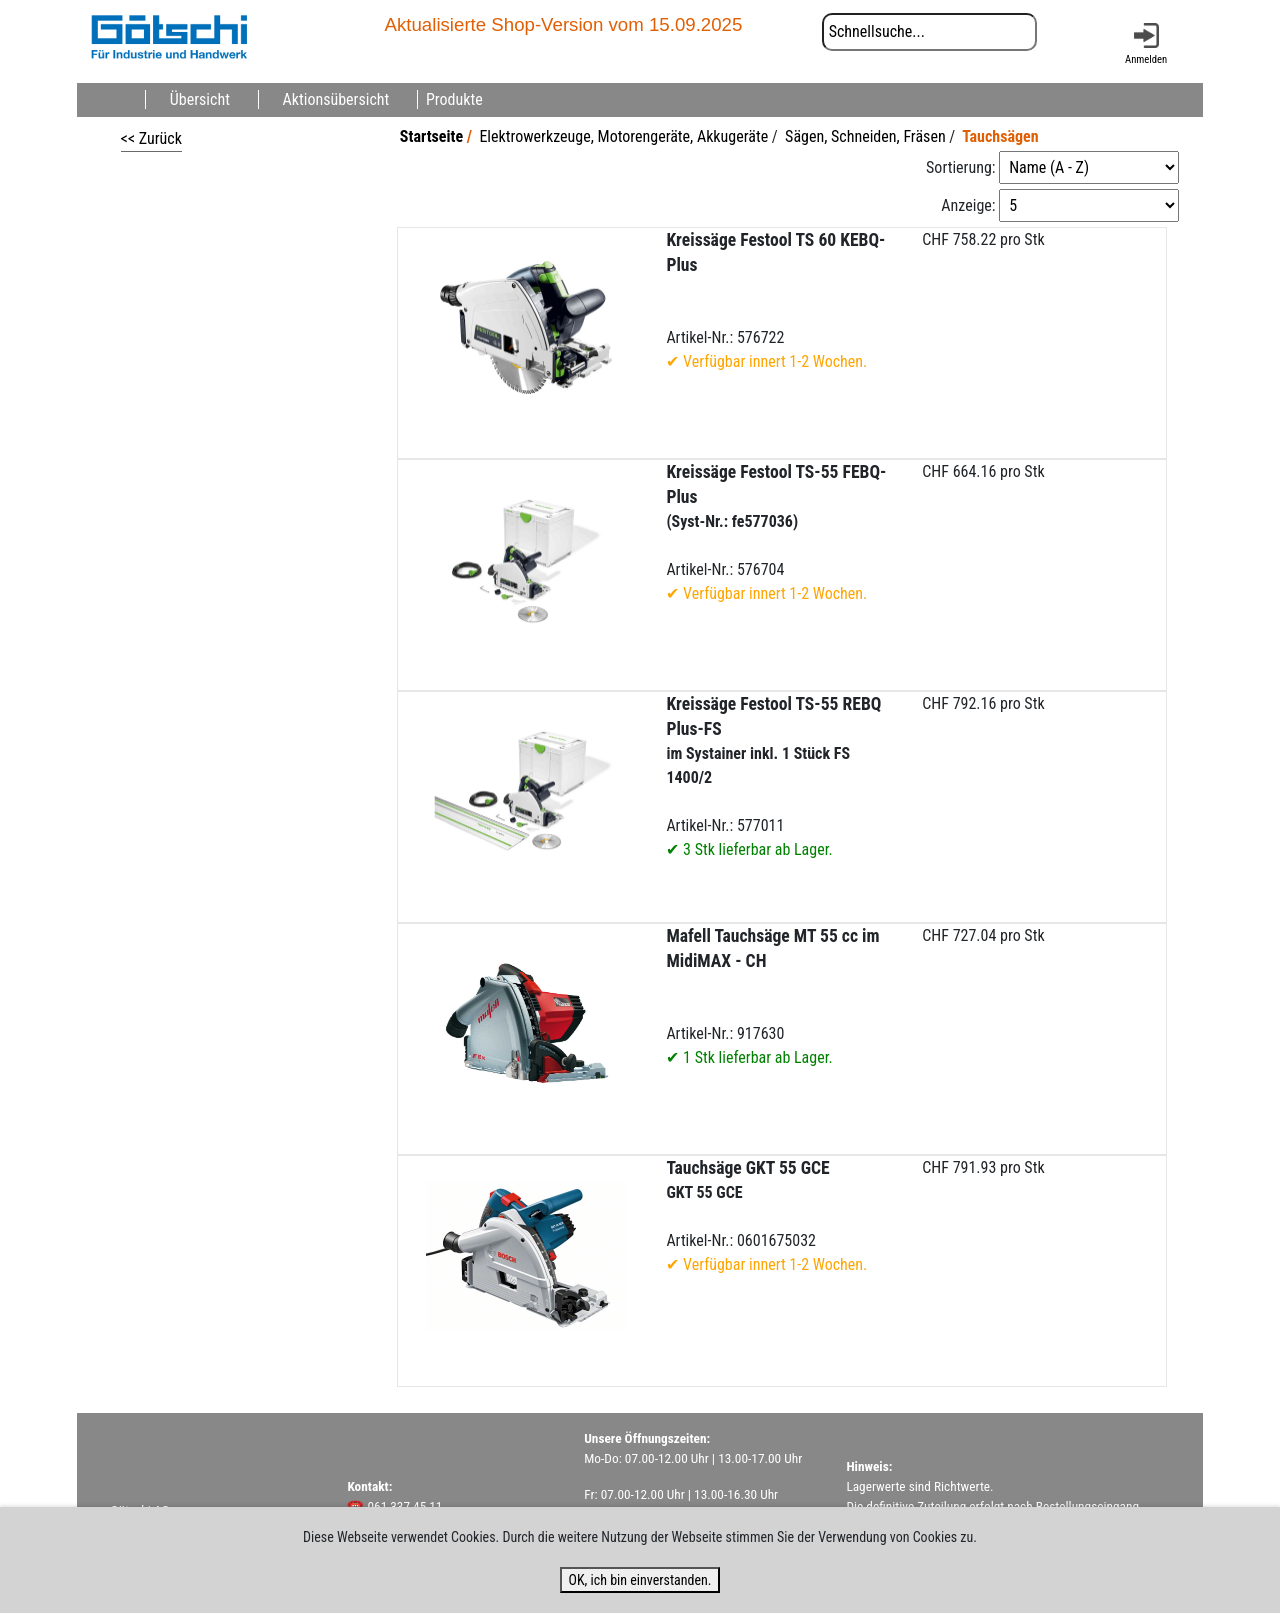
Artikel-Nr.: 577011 (773, 776)
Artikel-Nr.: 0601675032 (766, 1216)
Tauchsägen (1000, 136)
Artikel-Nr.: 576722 (775, 300)
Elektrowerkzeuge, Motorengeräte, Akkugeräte (623, 136)
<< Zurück (151, 138)
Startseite (431, 136)
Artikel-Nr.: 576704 (776, 532)
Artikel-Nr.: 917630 (772, 996)
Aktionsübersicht (336, 99)
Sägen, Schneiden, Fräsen (865, 136)
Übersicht (200, 99)
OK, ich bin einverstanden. (639, 1580)
